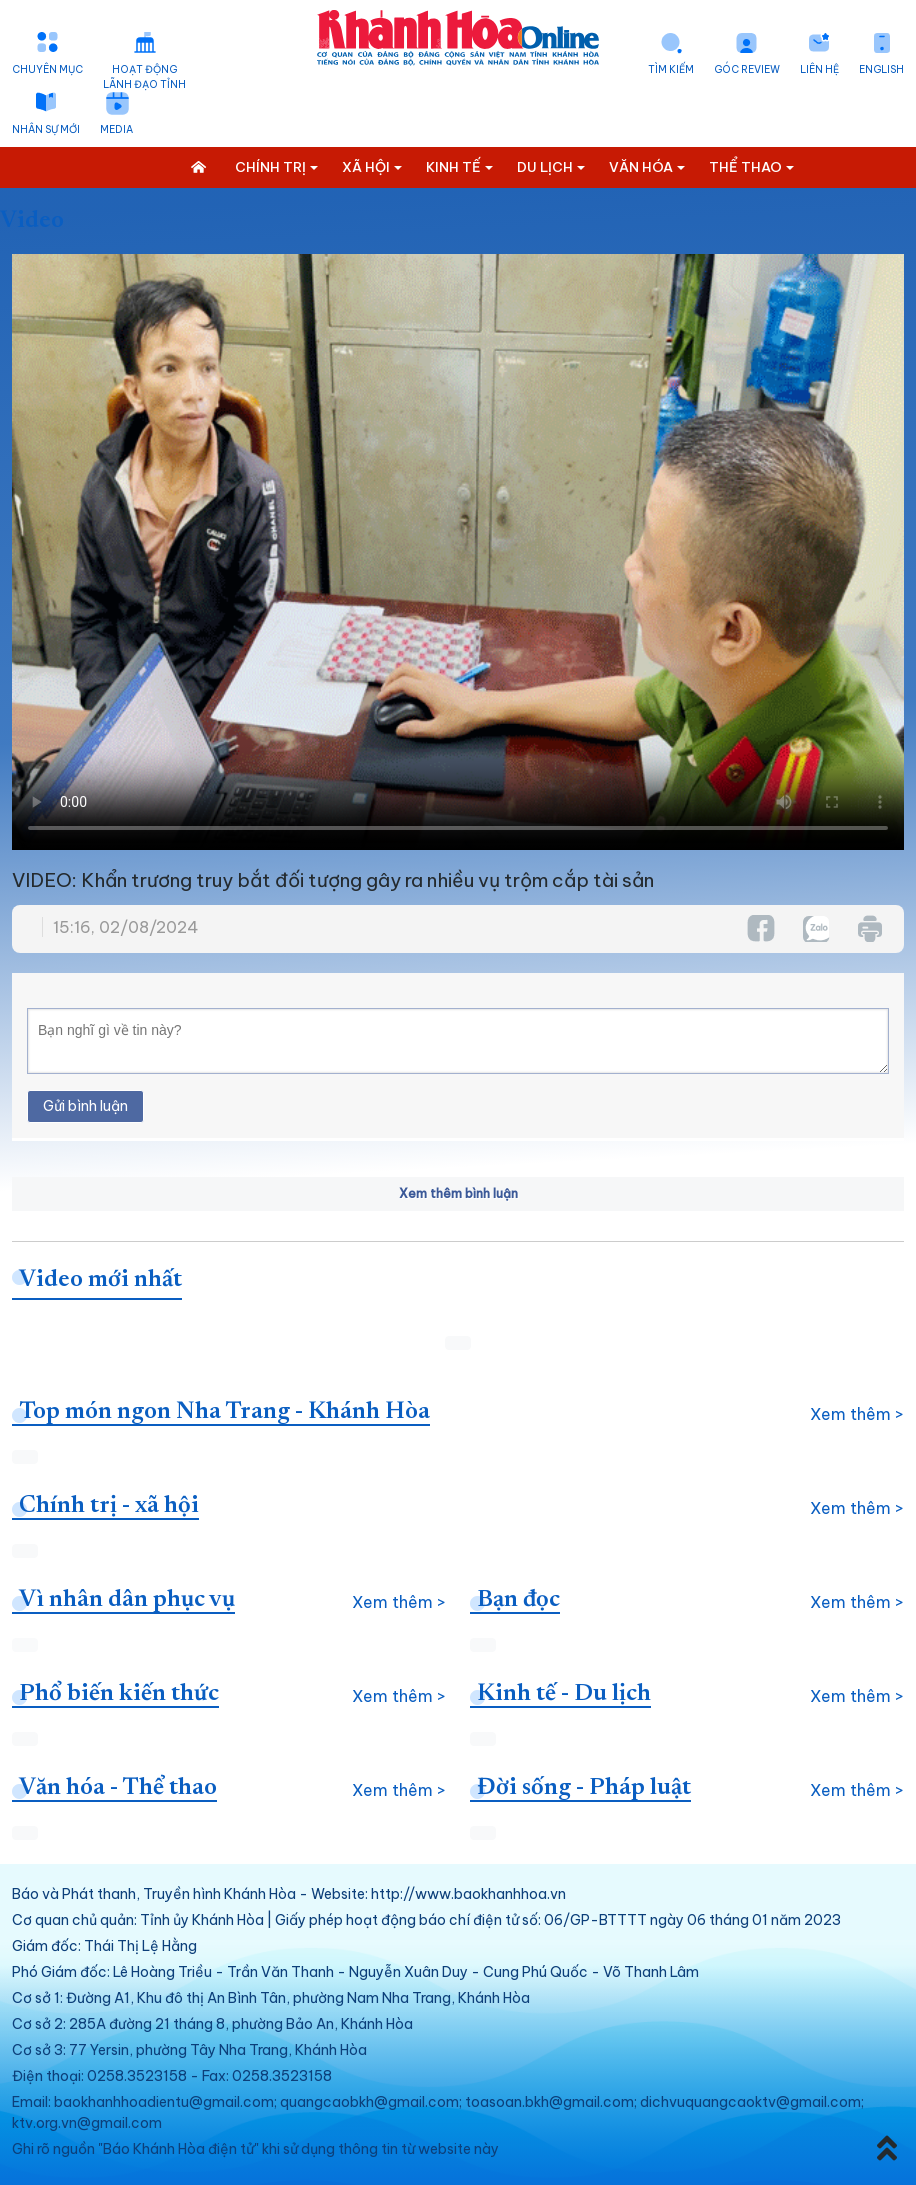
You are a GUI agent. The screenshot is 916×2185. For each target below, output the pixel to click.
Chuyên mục (47, 69)
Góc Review (747, 69)
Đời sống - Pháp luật (584, 1788)
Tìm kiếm (671, 69)
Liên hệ (819, 69)
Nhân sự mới (46, 129)
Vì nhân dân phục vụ (127, 1600)
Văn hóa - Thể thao (118, 1788)
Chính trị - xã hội (109, 1506)
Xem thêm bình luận (458, 1193)
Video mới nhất (100, 1280)
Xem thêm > (857, 1414)
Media (116, 129)
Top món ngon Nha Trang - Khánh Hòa (224, 1412)
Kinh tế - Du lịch (564, 1694)
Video (32, 221)
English (881, 69)
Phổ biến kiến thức (119, 1694)
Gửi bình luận (85, 1106)
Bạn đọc (518, 1600)
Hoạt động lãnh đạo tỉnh (144, 77)
